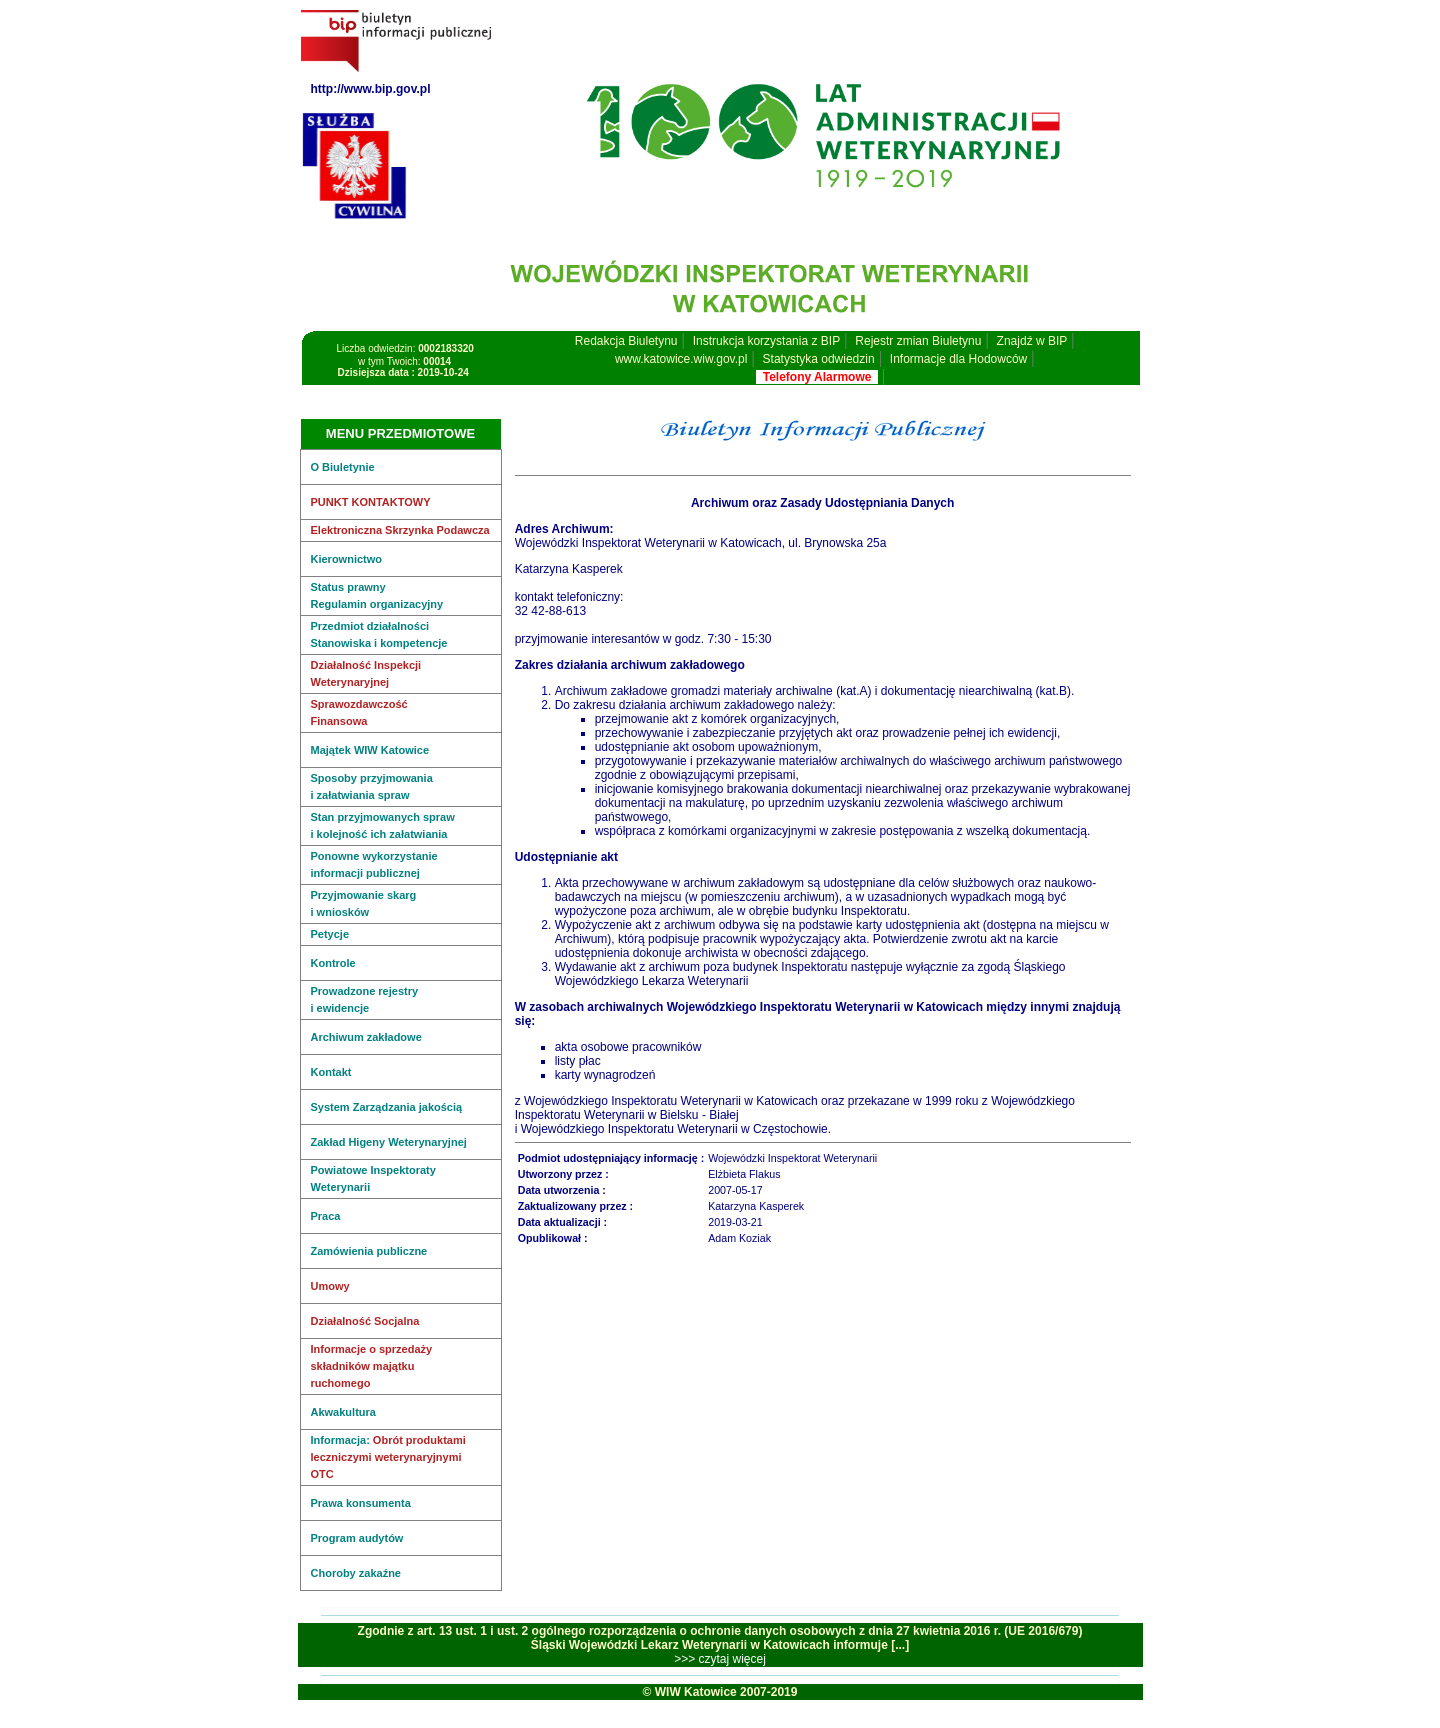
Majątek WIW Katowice (370, 750)
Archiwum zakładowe (366, 1037)
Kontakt (331, 1072)
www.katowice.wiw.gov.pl (681, 359)
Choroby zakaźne (356, 1573)
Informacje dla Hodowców (958, 359)
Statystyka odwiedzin (819, 359)
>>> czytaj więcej (720, 1659)
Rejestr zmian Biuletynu (918, 341)
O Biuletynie (343, 467)
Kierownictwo (347, 559)
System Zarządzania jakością (387, 1107)
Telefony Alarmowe (817, 377)
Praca (326, 1216)
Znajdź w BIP (1032, 341)
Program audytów (357, 1538)
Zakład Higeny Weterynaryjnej (389, 1142)
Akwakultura (343, 1412)
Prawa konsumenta (361, 1503)
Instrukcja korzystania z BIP (766, 341)
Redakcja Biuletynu (626, 341)
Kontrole (333, 963)
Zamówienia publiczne (369, 1251)
